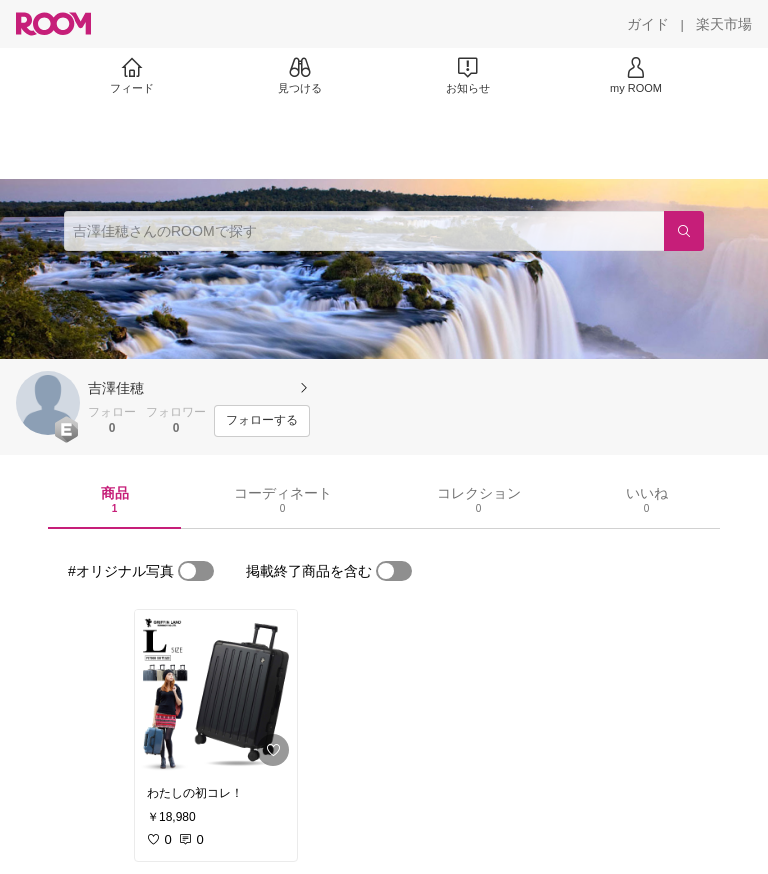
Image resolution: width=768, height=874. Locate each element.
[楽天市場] (724, 24)
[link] (216, 692)
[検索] (684, 231)
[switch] (196, 571)
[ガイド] (648, 24)
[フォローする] (262, 421)
